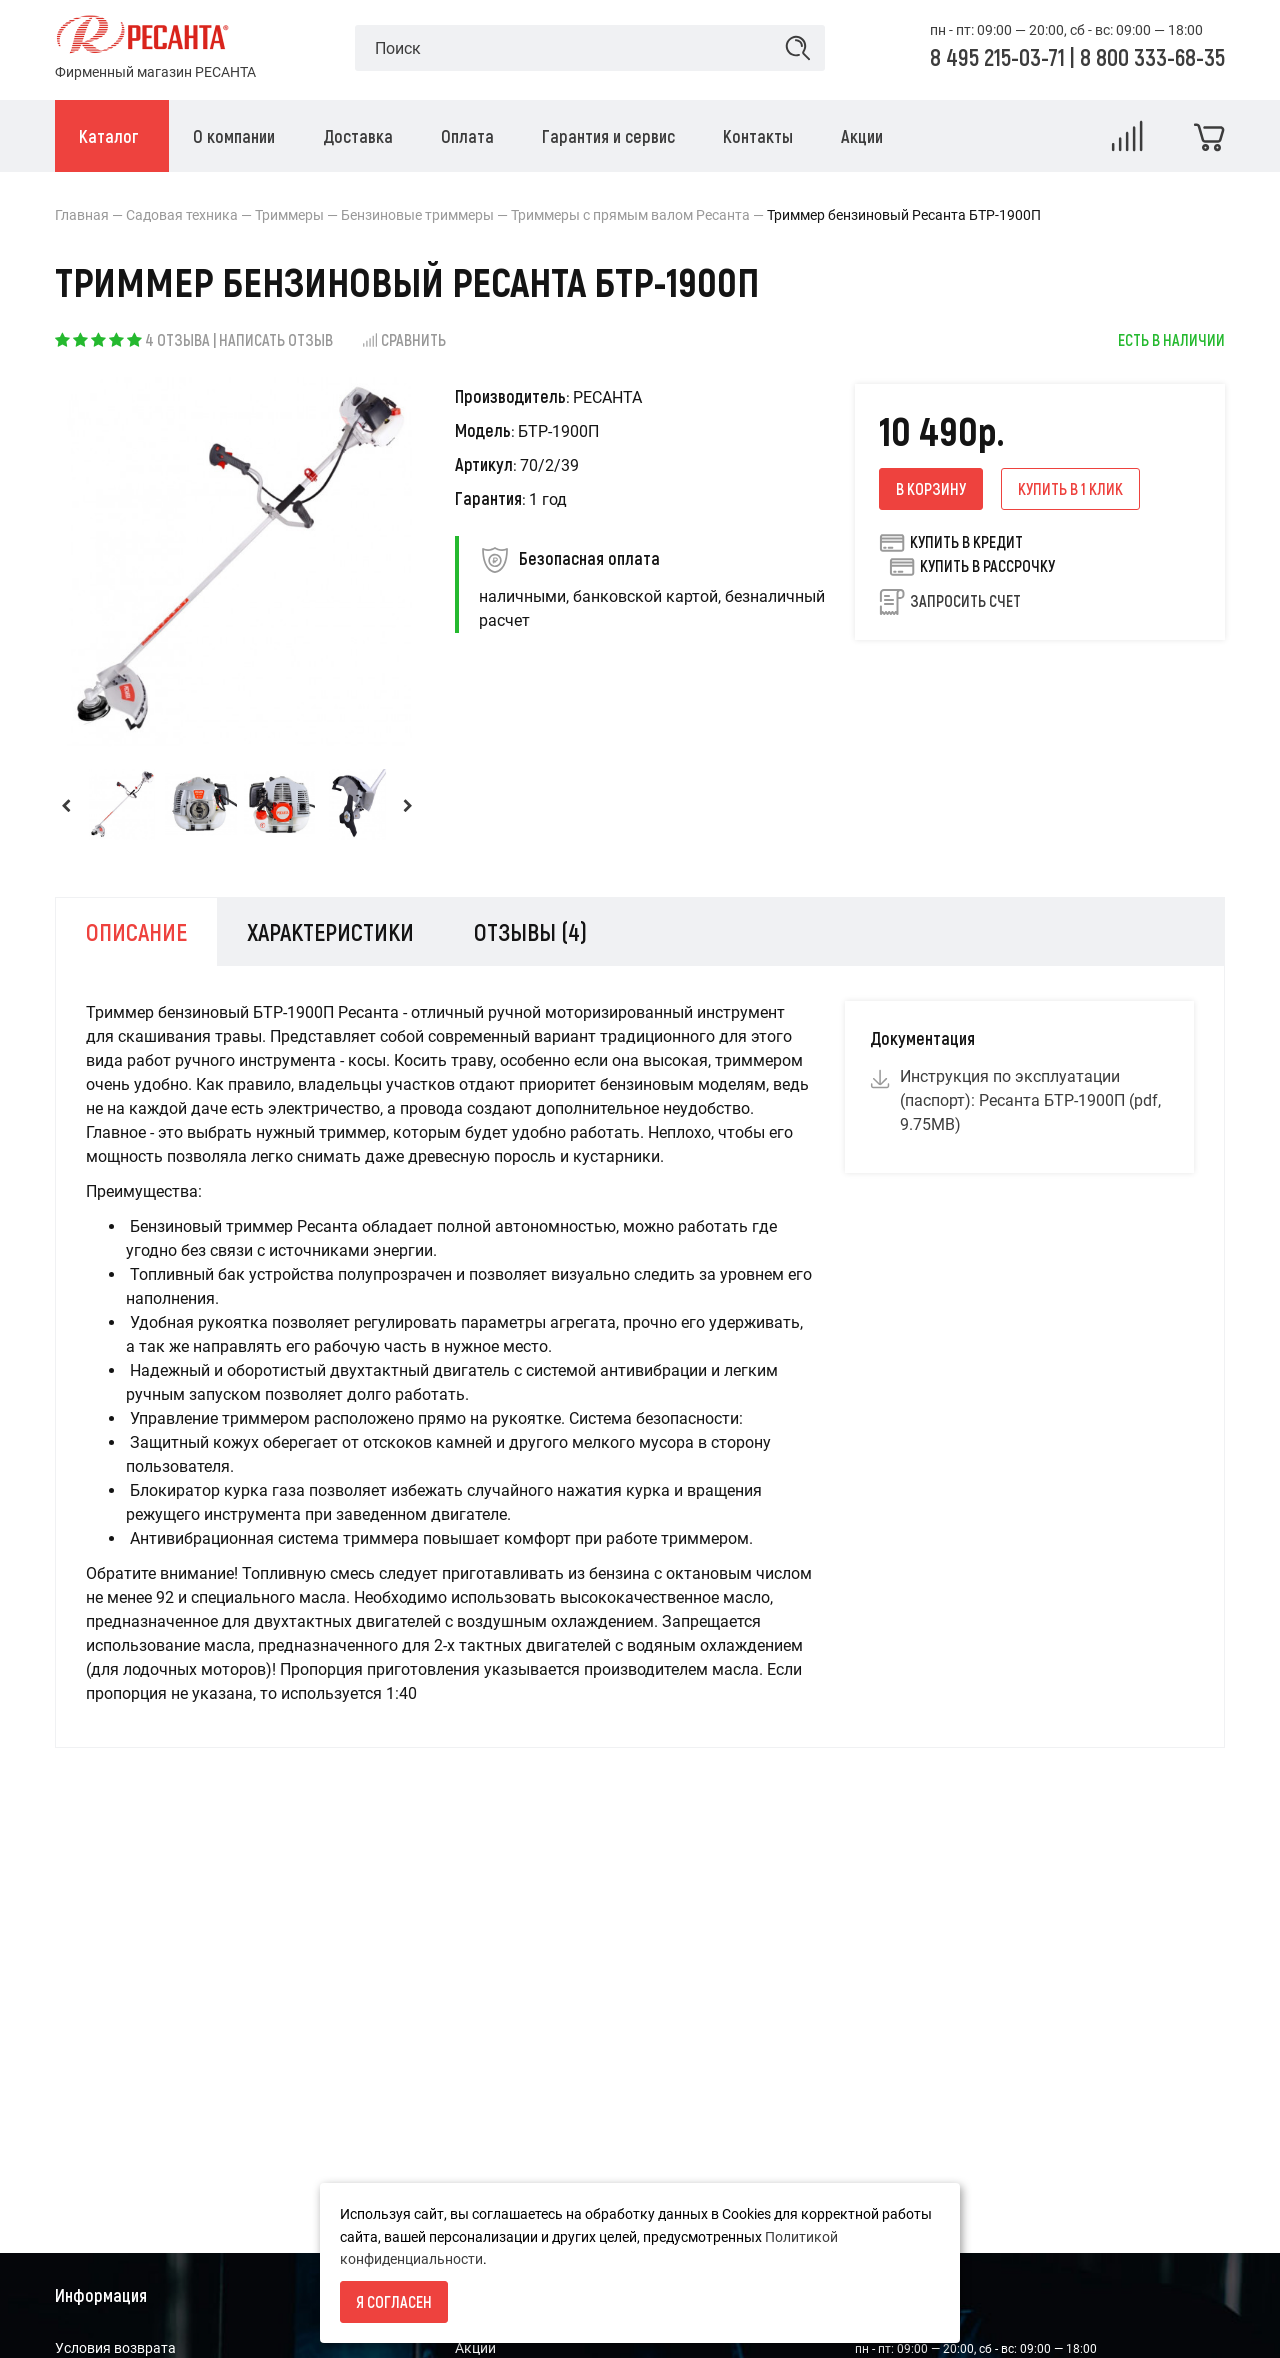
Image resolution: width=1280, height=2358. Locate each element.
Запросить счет (965, 600)
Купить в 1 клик (1070, 488)
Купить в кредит (951, 542)
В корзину (931, 488)
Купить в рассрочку (972, 566)
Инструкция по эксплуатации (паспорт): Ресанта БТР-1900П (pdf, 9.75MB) (1030, 1100)
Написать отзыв (276, 339)
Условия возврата (115, 2348)
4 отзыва (177, 339)
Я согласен (394, 2301)
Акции (475, 2348)
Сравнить (403, 339)
